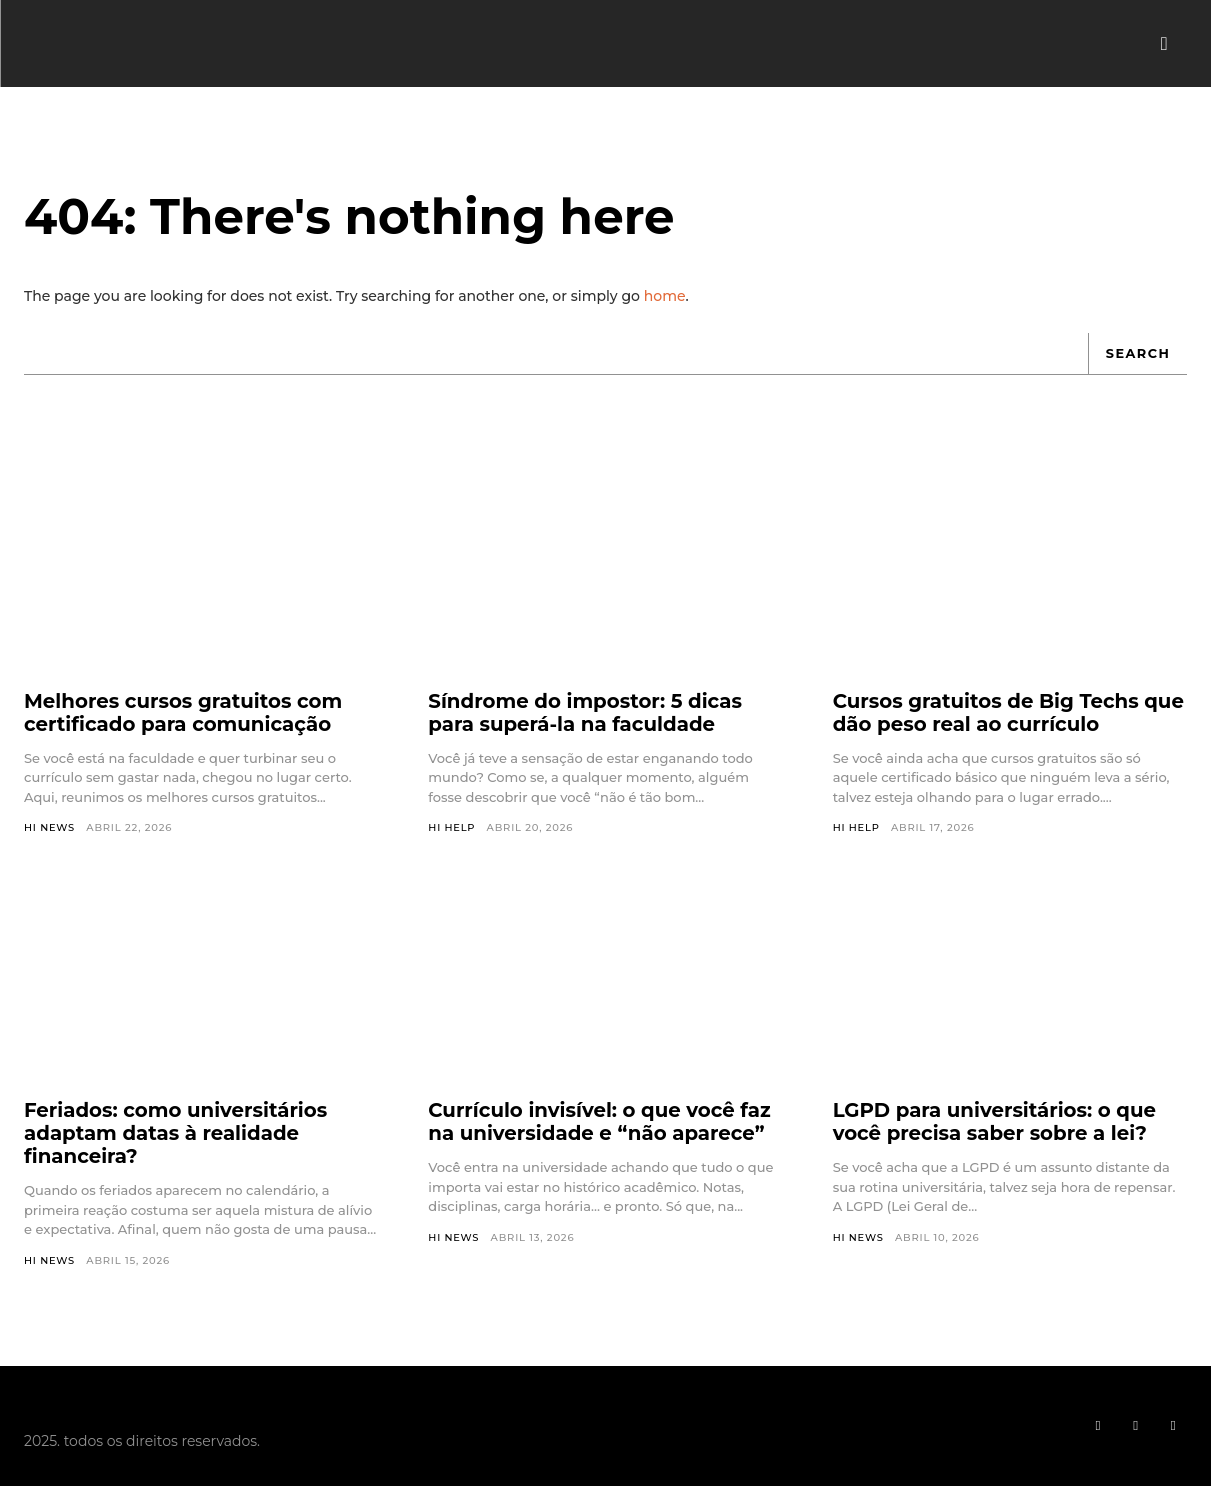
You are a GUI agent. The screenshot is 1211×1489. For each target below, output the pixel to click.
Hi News (50, 830)
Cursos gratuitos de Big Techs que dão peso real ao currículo (991, 715)
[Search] (1137, 356)
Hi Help (452, 830)
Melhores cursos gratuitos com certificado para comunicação (185, 715)
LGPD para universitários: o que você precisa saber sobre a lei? (997, 1124)
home (665, 298)
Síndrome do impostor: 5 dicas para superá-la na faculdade (587, 715)
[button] (1164, 44)
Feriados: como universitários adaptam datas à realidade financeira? (177, 1136)
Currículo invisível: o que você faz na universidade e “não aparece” (601, 1124)
